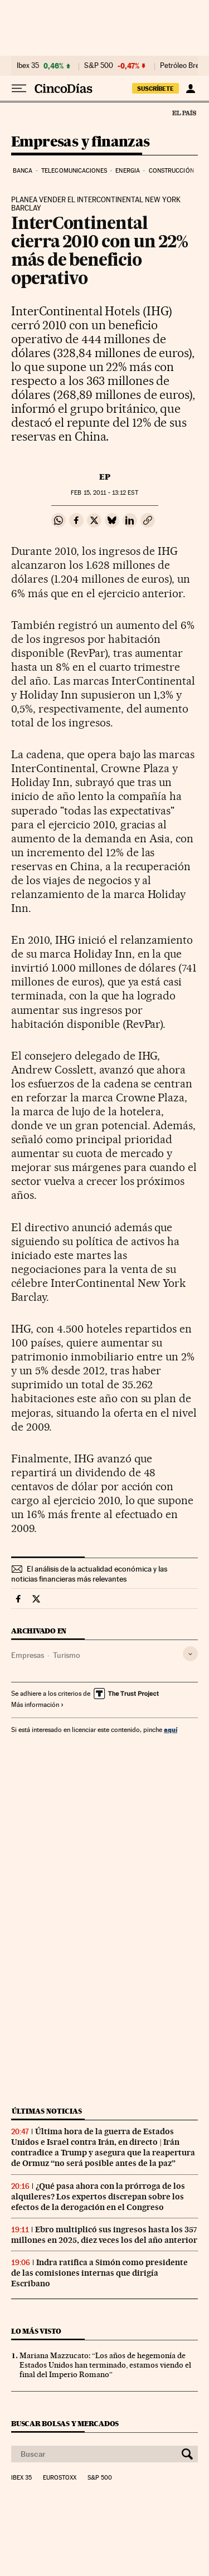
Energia (127, 170)
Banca (23, 170)
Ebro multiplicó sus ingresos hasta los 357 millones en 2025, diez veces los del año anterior (104, 2234)
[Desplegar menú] (19, 88)
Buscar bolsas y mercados (65, 2423)
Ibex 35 (28, 66)
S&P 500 (98, 66)
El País (184, 112)
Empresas (27, 1655)
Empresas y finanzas (80, 142)
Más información (37, 1705)
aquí (170, 1729)
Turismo (66, 1655)
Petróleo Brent (183, 66)
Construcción (171, 170)
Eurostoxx (59, 2478)
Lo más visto (36, 2331)
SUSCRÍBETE (155, 88)
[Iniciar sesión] (190, 89)
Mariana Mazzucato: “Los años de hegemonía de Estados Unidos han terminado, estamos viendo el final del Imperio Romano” (105, 2365)
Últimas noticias (47, 2111)
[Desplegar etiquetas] (190, 1653)
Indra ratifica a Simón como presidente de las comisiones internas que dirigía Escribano (99, 2273)
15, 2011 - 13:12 (104, 492)
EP (104, 477)
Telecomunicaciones (74, 170)
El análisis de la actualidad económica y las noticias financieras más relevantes (89, 1573)
